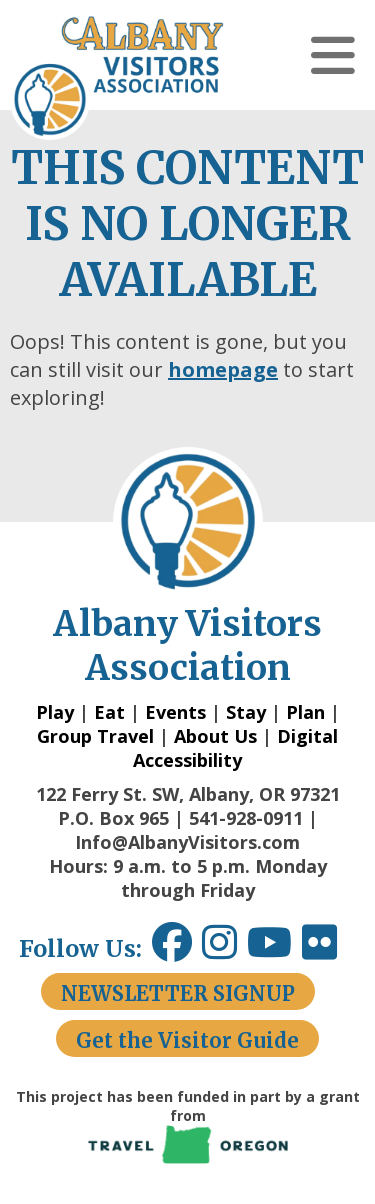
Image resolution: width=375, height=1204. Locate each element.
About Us (215, 736)
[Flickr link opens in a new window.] (329, 949)
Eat (109, 712)
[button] (333, 55)
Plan (305, 712)
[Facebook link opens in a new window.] (172, 949)
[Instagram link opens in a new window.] (224, 949)
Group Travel (95, 736)
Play (55, 712)
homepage (223, 369)
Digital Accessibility (235, 748)
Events (175, 712)
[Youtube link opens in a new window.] (274, 949)
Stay (246, 712)
